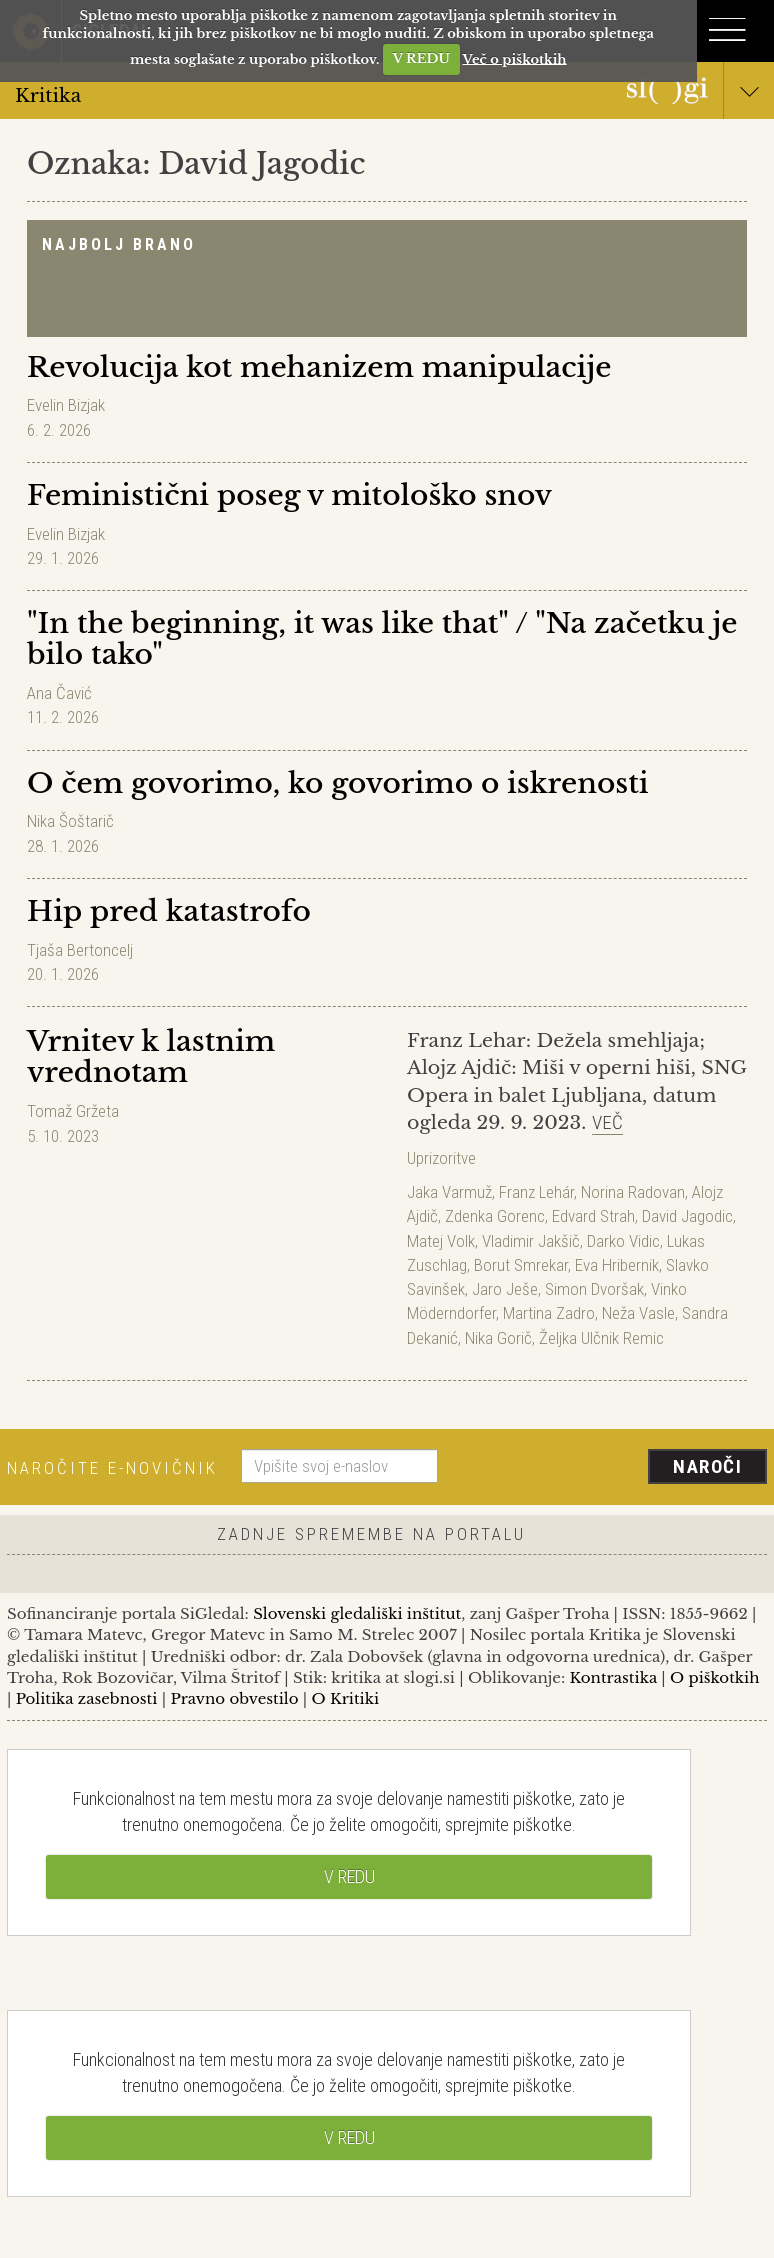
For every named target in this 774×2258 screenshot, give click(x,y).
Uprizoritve (441, 1158)
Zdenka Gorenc (495, 1216)
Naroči (707, 1466)
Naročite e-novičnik (112, 1468)
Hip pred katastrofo (169, 911)
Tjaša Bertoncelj (80, 950)
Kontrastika (614, 1677)
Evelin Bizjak (66, 405)
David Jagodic (687, 1216)
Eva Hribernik (617, 1265)
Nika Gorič (498, 1338)
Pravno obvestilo (234, 1698)
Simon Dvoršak (594, 1289)
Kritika (387, 94)
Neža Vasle (638, 1313)
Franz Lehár (536, 1192)
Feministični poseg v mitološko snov (289, 495)
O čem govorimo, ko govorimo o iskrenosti (338, 783)
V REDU (421, 58)
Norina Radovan (633, 1192)
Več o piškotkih (515, 58)
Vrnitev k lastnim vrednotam (151, 1057)
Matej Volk (441, 1241)
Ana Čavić (59, 693)
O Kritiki (345, 1698)
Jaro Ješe (505, 1289)
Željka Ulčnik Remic (601, 1338)
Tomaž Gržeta (73, 1111)
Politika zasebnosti (87, 1698)
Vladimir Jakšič (531, 1241)
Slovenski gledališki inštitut (357, 1613)
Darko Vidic (623, 1241)
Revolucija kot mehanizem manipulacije (319, 367)
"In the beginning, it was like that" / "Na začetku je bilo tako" (382, 639)
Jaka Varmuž (449, 1192)
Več (607, 1122)
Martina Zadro (549, 1313)
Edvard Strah (593, 1216)
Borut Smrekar (521, 1265)
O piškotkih (714, 1677)
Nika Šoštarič (70, 821)
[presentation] (610, 1468)
